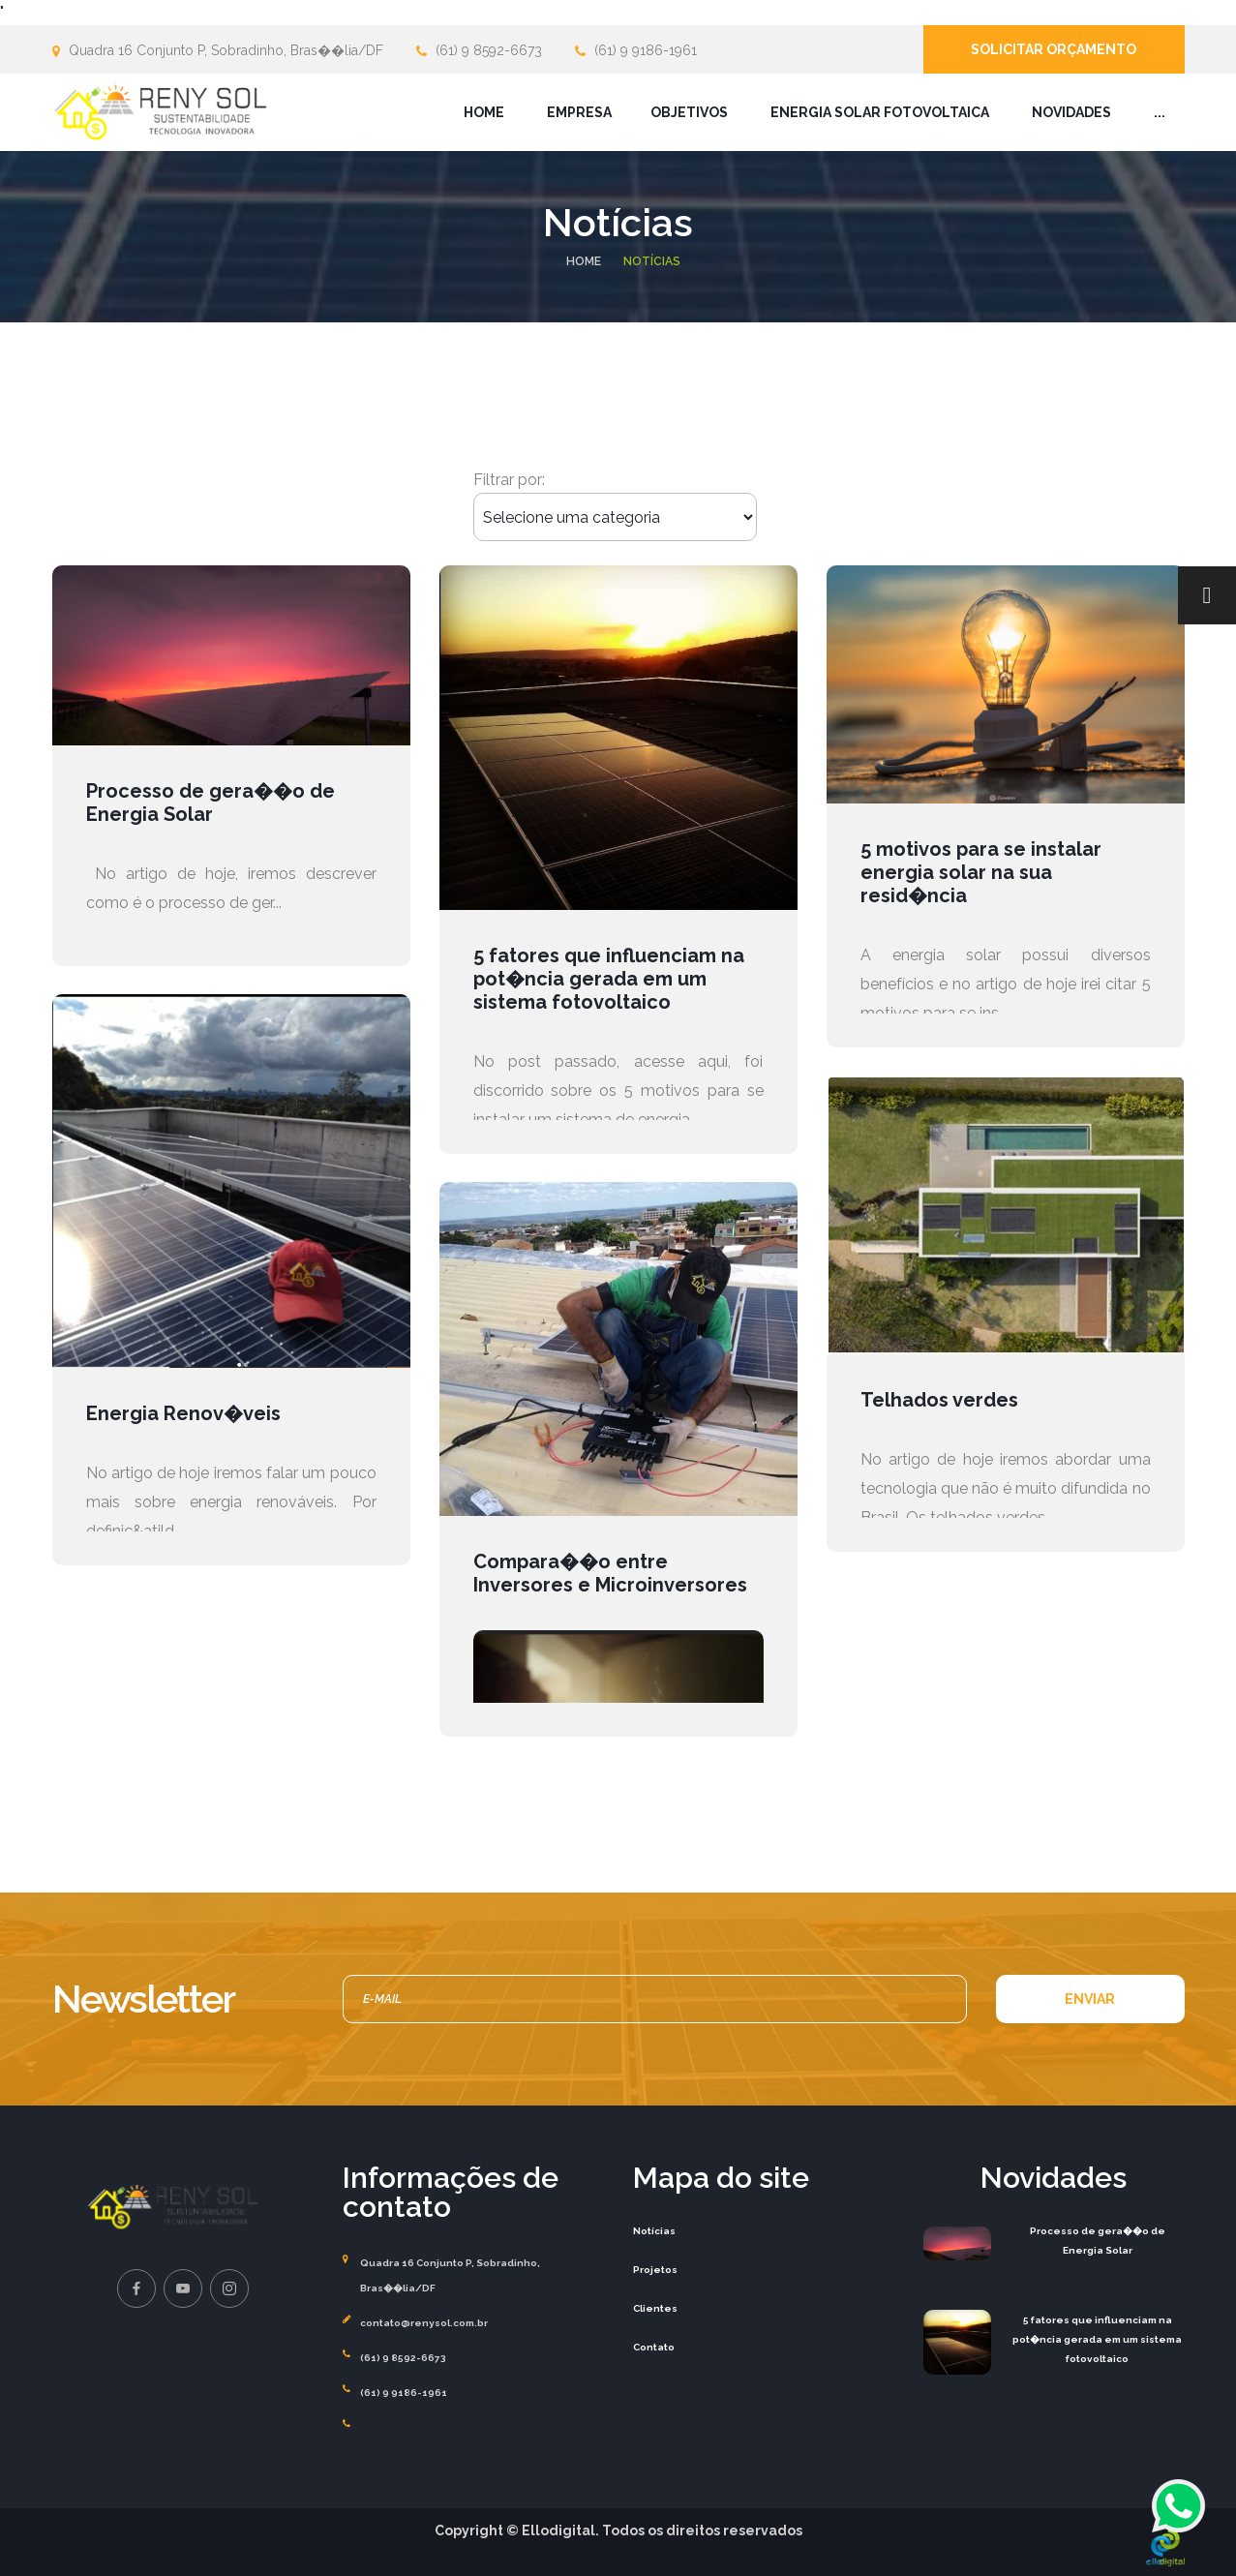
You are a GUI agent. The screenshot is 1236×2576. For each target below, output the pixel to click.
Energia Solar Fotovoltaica (879, 112)
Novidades (1071, 112)
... (1159, 112)
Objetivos (689, 112)
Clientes (655, 2308)
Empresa (579, 112)
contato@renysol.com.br (424, 2323)
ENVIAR (1090, 1999)
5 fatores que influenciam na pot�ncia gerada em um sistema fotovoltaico (608, 979)
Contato (654, 2347)
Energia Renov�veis (183, 1413)
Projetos (655, 2269)
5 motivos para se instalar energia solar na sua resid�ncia (980, 872)
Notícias (654, 2231)
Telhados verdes (939, 1399)
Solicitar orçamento (1053, 49)
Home (484, 112)
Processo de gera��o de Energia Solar (210, 802)
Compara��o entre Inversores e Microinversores (610, 1573)
